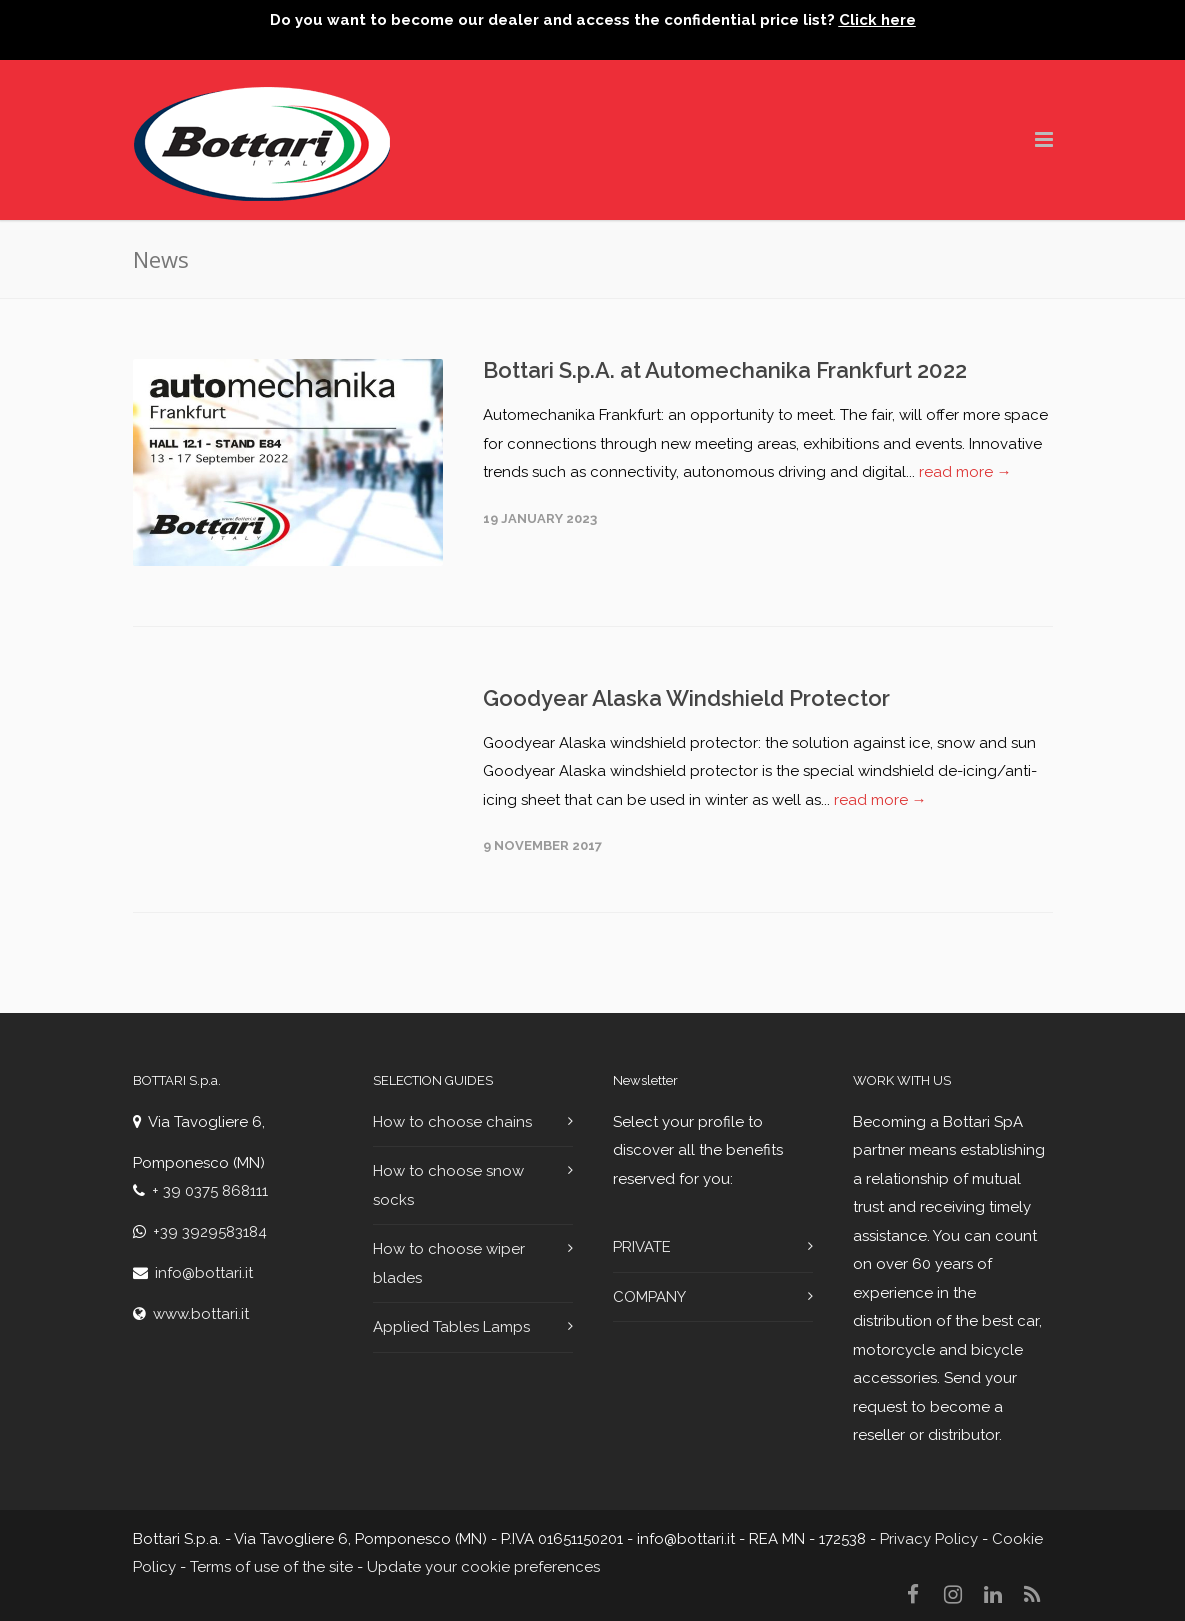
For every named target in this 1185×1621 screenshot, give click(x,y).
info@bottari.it (204, 1273)
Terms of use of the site (271, 1567)
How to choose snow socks (448, 1185)
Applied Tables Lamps (451, 1327)
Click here (877, 20)
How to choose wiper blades (449, 1263)
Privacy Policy (929, 1539)
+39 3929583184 (210, 1232)
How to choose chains (452, 1122)
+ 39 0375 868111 (210, 1191)
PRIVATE (642, 1247)
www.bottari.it (201, 1314)
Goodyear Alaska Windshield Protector (686, 698)
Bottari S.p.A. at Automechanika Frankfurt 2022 (725, 370)
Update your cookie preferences (483, 1567)
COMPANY (649, 1297)
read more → (965, 472)
